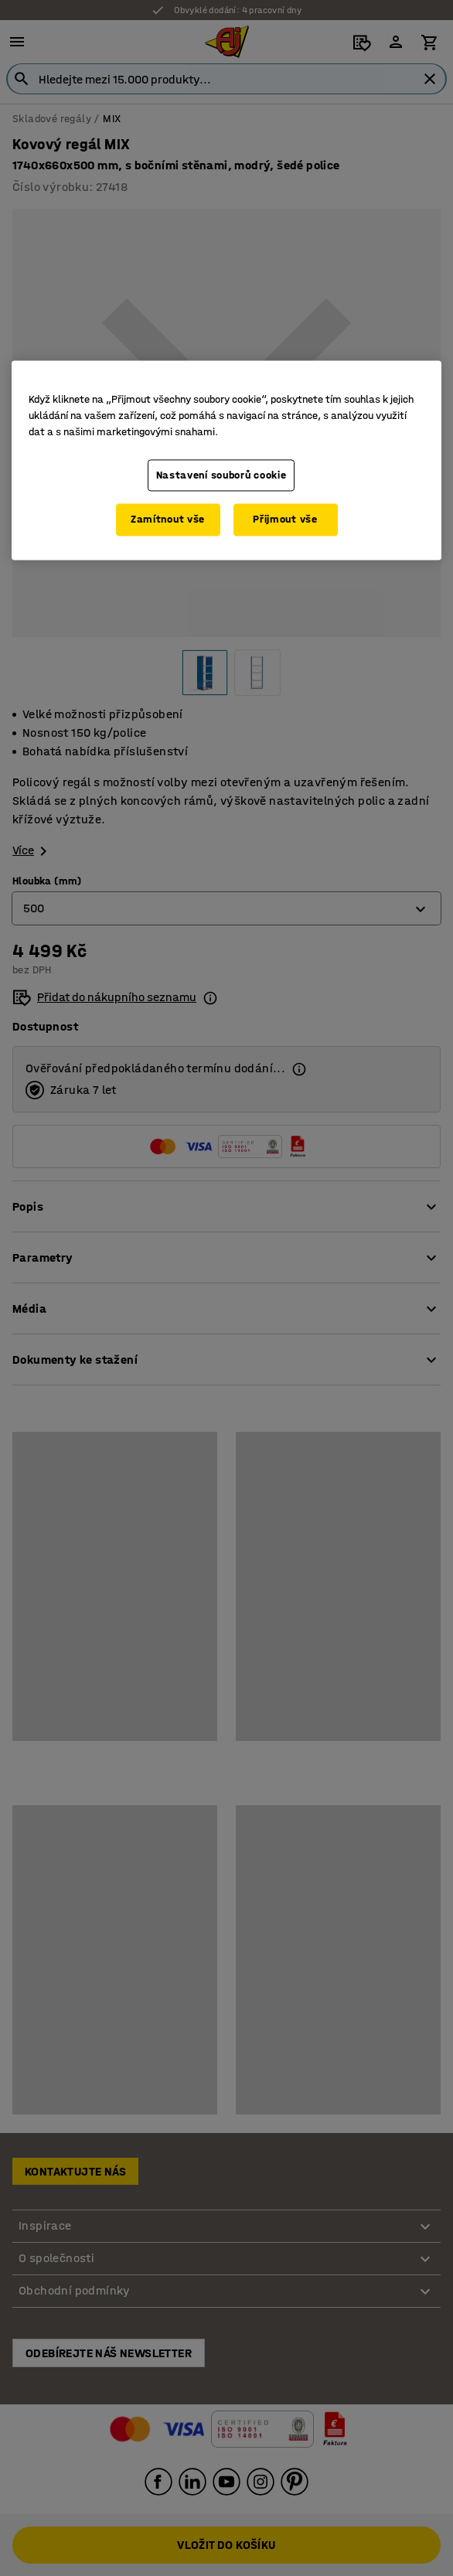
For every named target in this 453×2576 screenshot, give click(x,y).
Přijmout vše (285, 519)
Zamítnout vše (168, 519)
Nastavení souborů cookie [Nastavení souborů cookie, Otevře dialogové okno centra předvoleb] (221, 475)
